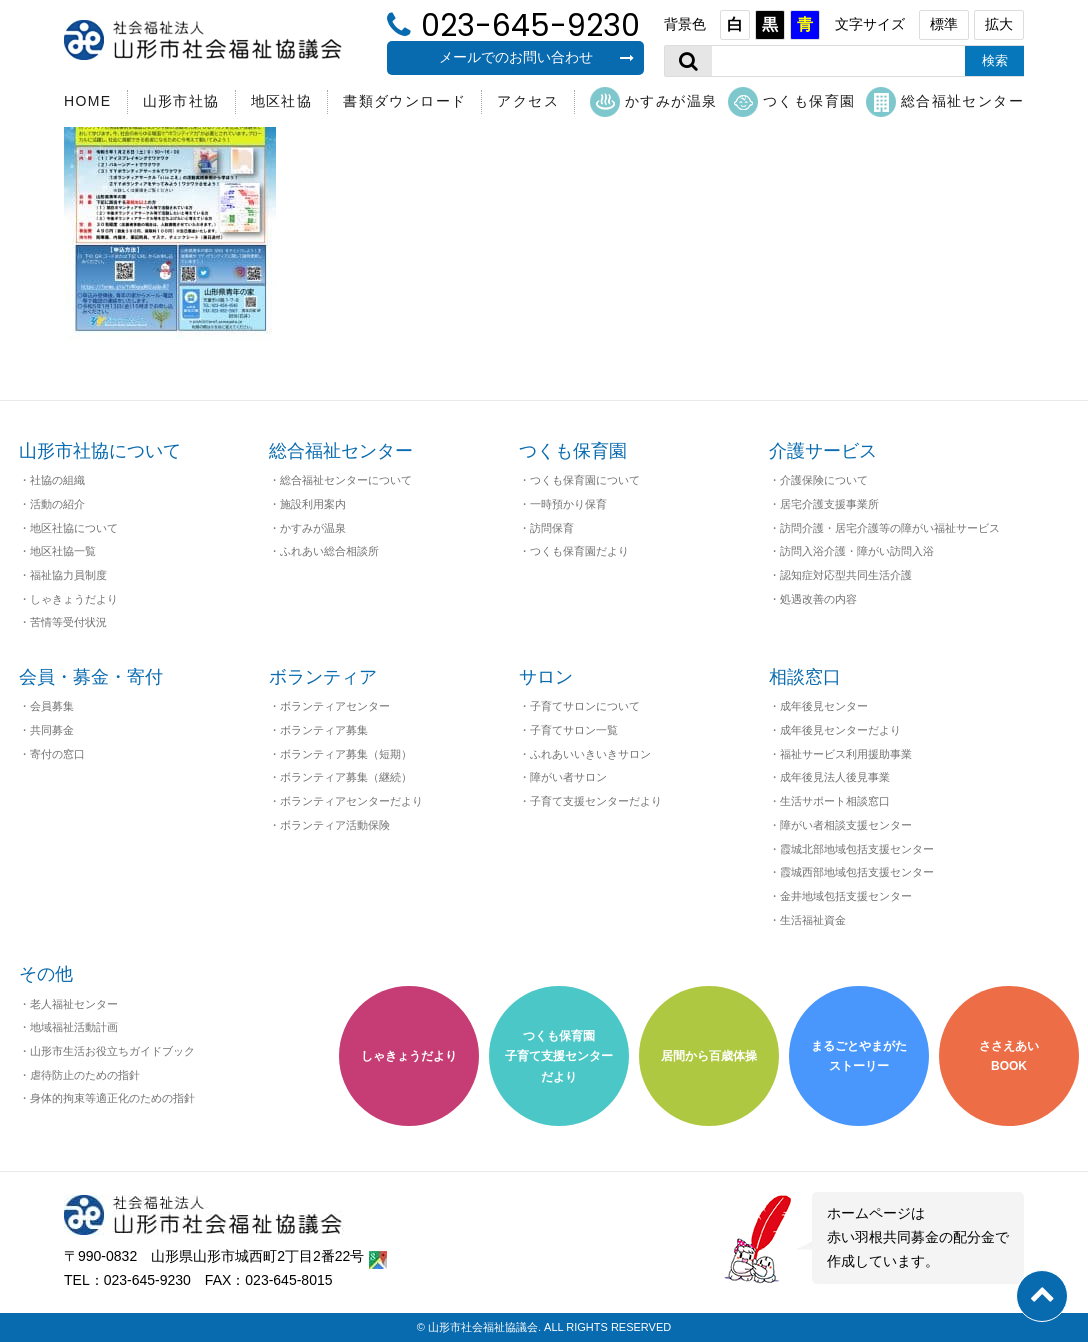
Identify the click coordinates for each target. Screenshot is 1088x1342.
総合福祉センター (945, 102)
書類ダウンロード (404, 101)
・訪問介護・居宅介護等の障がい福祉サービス (884, 528)
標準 (944, 24)
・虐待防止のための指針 (79, 1075)
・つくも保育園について (579, 480)
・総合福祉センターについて (340, 480)
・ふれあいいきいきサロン (585, 754)
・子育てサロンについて (579, 706)
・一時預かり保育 (563, 504)
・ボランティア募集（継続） (340, 777)
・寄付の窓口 (52, 754)
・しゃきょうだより (68, 599)
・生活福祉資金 (807, 920)
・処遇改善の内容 (813, 599)
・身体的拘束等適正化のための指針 (107, 1098)
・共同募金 (46, 730)
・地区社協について (68, 528)
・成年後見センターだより (835, 730)
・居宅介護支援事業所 (824, 504)
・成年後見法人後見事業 (829, 777)
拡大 (999, 24)
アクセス (528, 101)
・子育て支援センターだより (590, 801)
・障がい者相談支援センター (840, 825)
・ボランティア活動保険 (329, 825)
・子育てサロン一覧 (568, 730)
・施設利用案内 (307, 504)
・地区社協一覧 (57, 551)
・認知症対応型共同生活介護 (840, 575)
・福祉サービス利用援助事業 (840, 754)
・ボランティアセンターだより (346, 801)
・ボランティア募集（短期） (340, 754)
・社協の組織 (52, 480)
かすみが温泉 (653, 102)
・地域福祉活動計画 (68, 1027)
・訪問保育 (546, 528)
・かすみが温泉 (307, 528)
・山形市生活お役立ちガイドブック (107, 1051)
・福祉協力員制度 (63, 575)
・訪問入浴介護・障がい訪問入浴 (851, 551)
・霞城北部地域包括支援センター (851, 849)
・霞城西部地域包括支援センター (851, 872)
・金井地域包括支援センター (840, 896)
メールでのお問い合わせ (537, 57)
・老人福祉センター (68, 1004)
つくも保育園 (791, 102)
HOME (88, 101)
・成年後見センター (818, 706)
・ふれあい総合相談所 (324, 551)
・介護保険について (818, 480)
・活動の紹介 (52, 504)
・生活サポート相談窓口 (829, 801)
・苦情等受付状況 (63, 622)
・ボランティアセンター (329, 706)
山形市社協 (181, 101)
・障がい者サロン (563, 777)
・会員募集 (46, 706)
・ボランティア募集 (318, 730)
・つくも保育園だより (574, 551)
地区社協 (282, 101)
